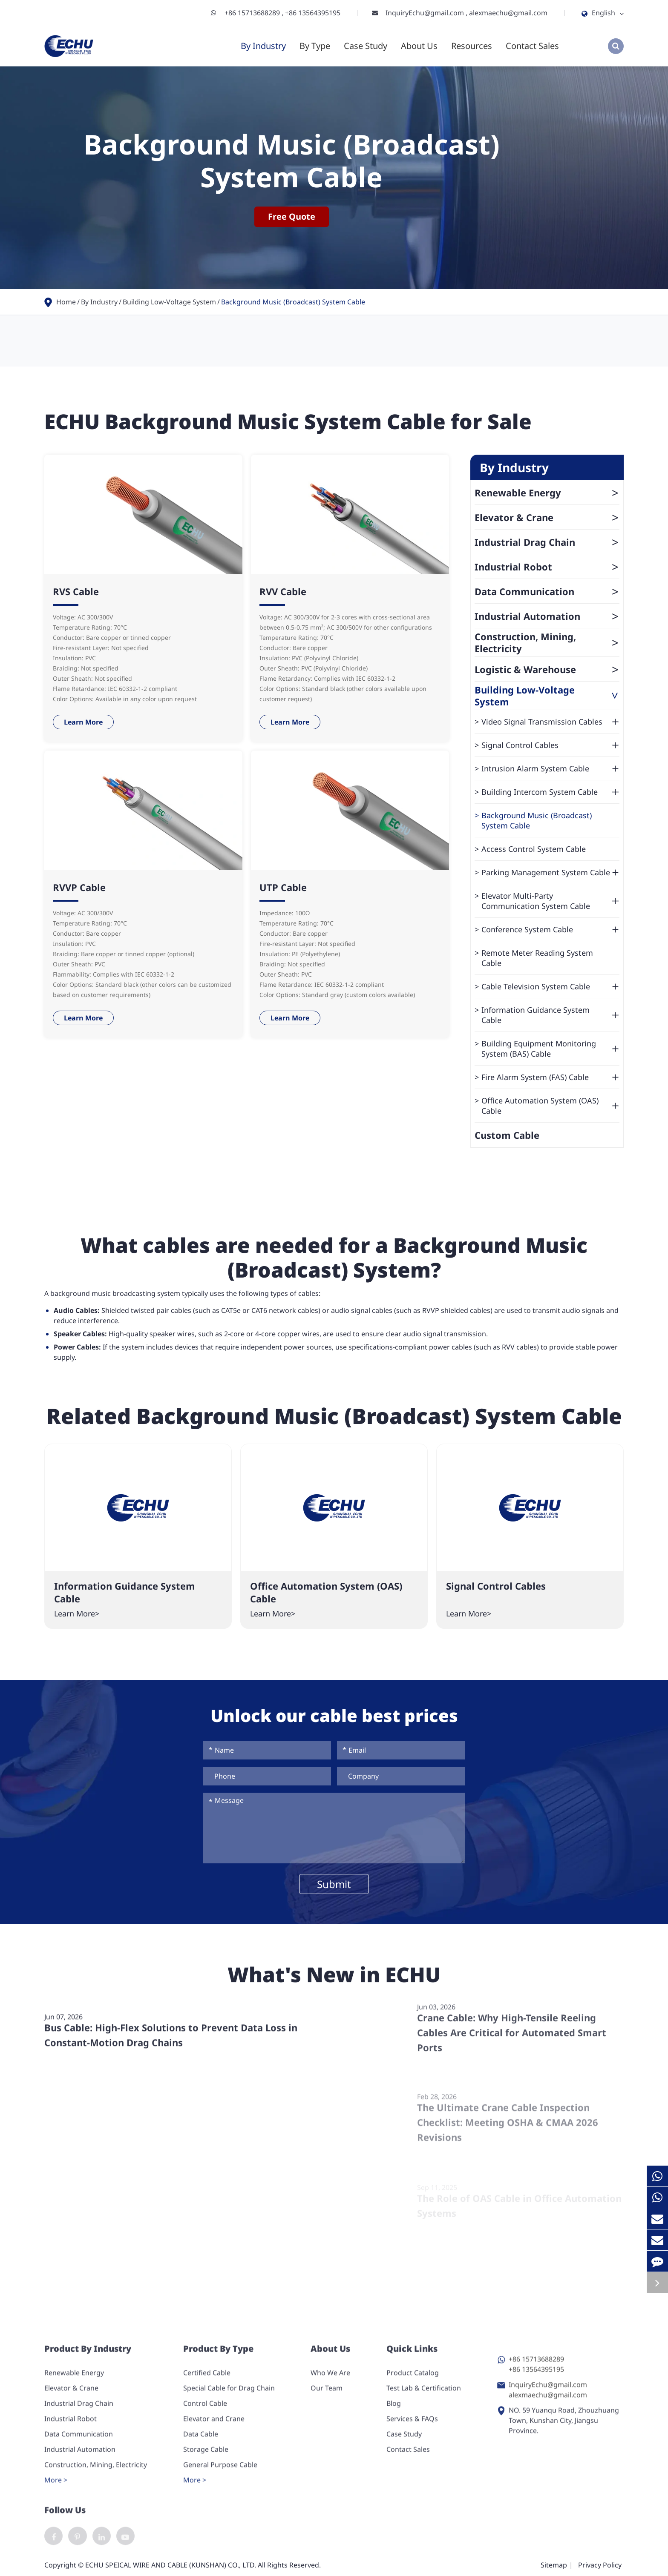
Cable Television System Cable (550, 986)
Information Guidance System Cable (550, 1015)
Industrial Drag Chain (547, 542)
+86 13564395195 (312, 12)
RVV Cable (282, 591)
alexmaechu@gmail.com (508, 12)
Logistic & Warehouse (547, 669)
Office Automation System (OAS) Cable (550, 1105)
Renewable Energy (547, 492)
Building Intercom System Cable (550, 791)
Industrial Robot (547, 567)
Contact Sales (532, 46)
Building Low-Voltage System (169, 302)
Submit (334, 1884)
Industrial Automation (547, 616)
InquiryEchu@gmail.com (426, 12)
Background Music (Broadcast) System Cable (293, 302)
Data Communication (547, 591)
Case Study (365, 46)
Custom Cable (507, 1135)
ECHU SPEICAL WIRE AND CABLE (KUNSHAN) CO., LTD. (170, 2566)
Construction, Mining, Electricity (547, 642)
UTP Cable (283, 887)
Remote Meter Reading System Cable (537, 958)
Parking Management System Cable (550, 872)
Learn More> (76, 1613)
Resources (471, 46)
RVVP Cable (79, 887)
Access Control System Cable (533, 849)
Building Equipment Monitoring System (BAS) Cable (550, 1048)
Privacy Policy (600, 2566)
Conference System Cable (550, 929)
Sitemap (554, 2566)
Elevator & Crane (547, 517)
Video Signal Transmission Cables (550, 721)
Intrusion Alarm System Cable (550, 768)
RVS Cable (76, 591)
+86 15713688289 (253, 12)
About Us (419, 46)
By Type (314, 46)
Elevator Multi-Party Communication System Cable (550, 901)
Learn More (83, 722)
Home (66, 302)
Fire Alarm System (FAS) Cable (550, 1077)
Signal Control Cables (550, 745)
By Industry (263, 46)
